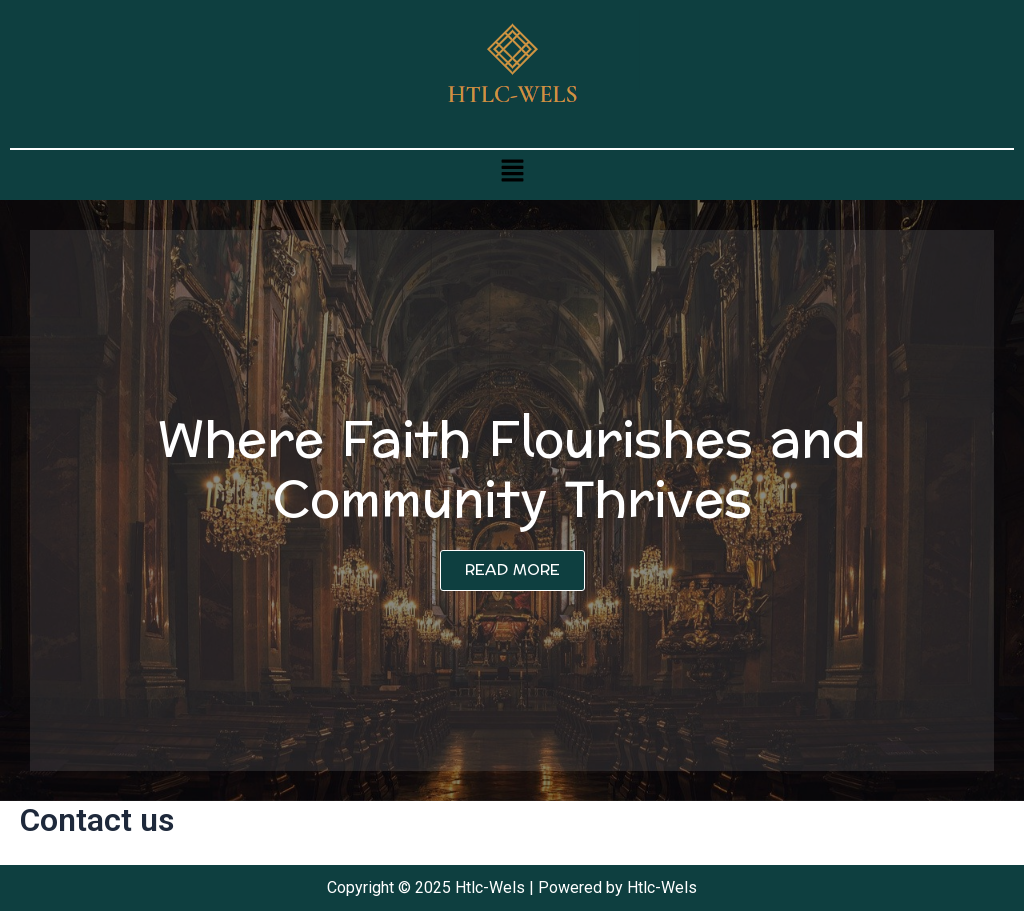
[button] (512, 170)
